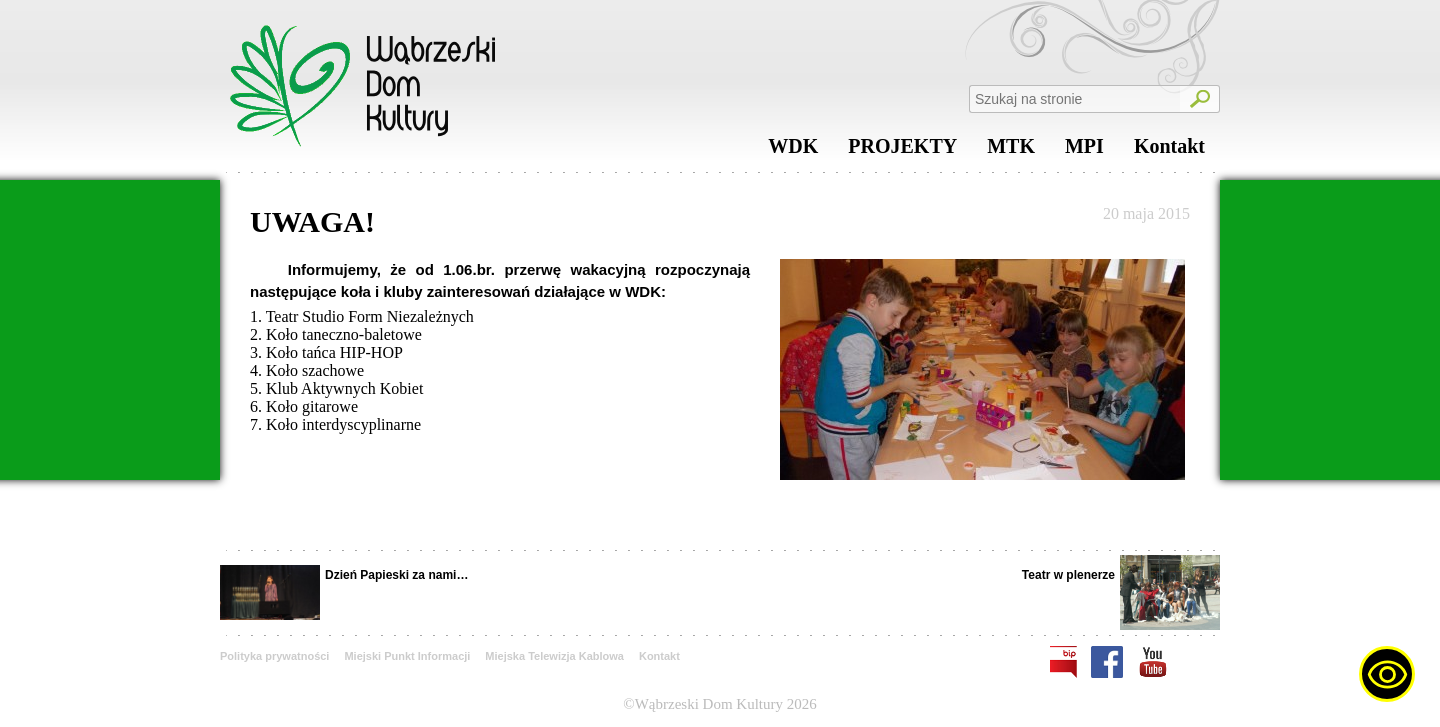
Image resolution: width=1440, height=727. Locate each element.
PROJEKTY (902, 151)
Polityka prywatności (274, 656)
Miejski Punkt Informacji (407, 656)
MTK (1011, 151)
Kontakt (1169, 151)
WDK (793, 151)
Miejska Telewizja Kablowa (554, 656)
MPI (1084, 151)
